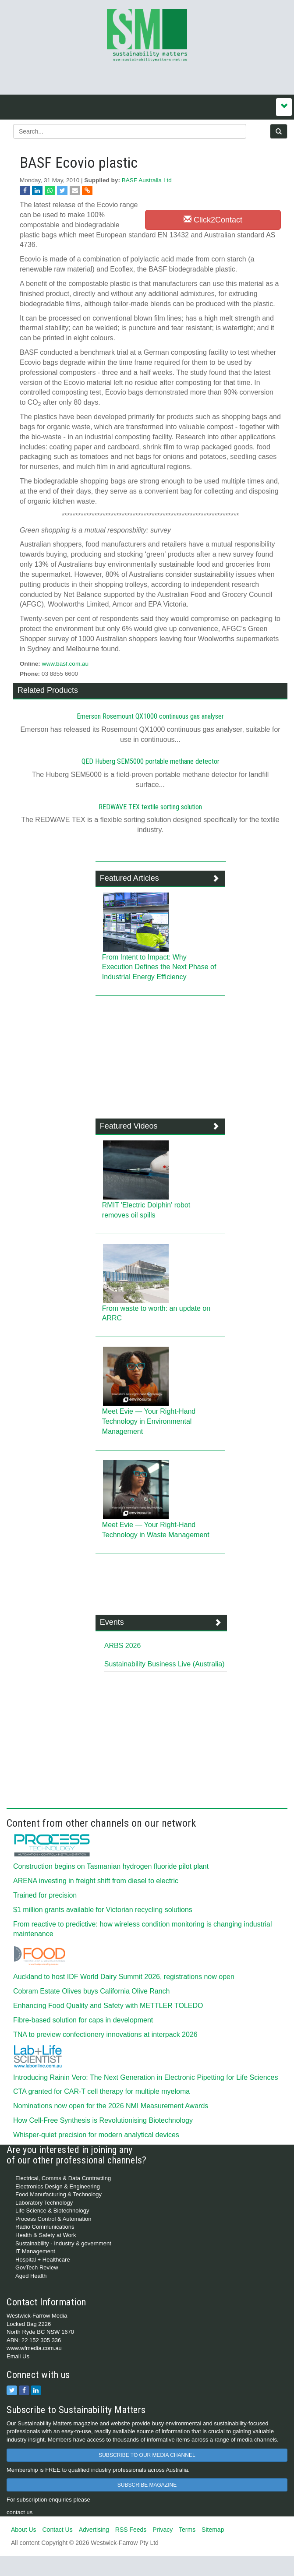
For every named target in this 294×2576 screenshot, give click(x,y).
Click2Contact (213, 219)
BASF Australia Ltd (147, 180)
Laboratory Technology (44, 2202)
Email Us (18, 2356)
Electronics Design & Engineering (57, 2186)
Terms (187, 2529)
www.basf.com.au (65, 663)
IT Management (35, 2251)
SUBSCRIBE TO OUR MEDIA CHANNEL (147, 2455)
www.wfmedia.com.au (34, 2348)
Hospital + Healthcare (42, 2259)
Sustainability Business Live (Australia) (164, 1664)
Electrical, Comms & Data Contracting (63, 2178)
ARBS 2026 (122, 1645)
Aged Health (31, 2276)
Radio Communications (44, 2226)
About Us (23, 2529)
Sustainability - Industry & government (63, 2243)
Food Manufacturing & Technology (58, 2194)
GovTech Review (36, 2267)
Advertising (94, 2529)
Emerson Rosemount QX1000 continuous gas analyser (150, 716)
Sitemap (213, 2529)
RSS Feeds (131, 2529)
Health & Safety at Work (45, 2235)
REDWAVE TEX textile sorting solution (150, 807)
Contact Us (57, 2529)
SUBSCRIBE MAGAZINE (147, 2485)
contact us (19, 2512)
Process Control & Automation (53, 2219)
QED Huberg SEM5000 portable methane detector (150, 761)
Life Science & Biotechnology (52, 2210)
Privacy (162, 2529)
